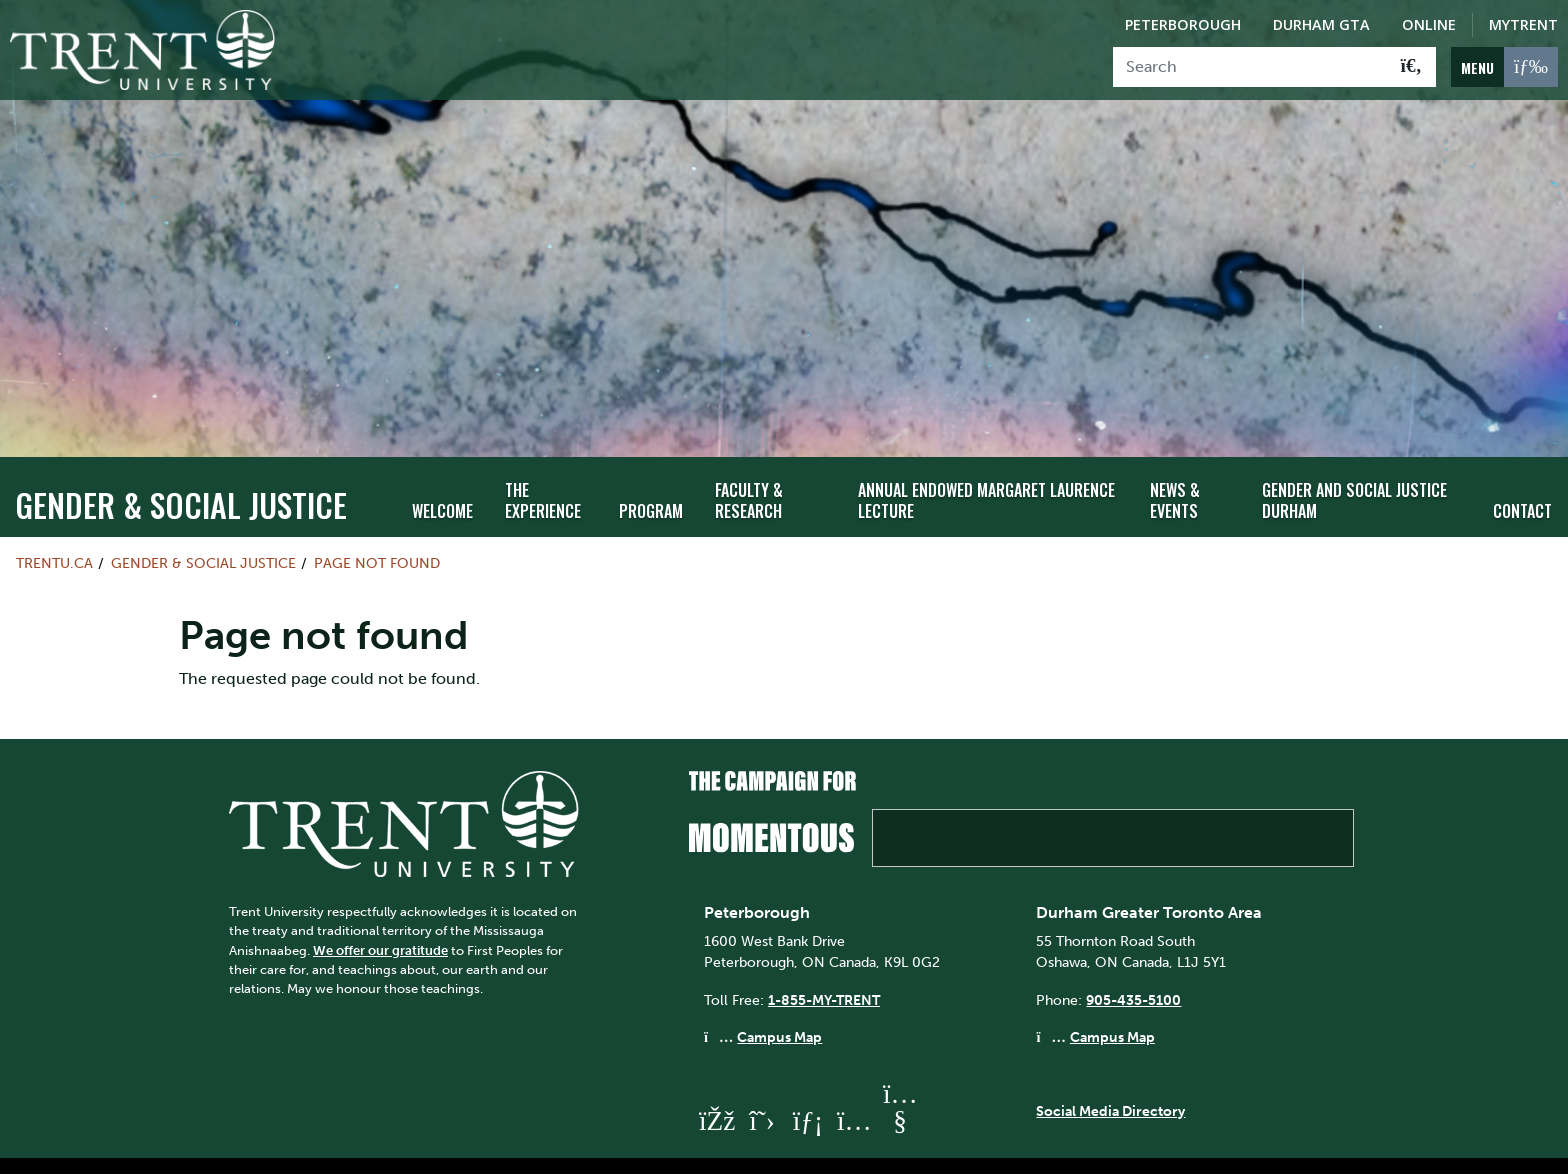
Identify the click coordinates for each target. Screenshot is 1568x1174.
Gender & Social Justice (181, 467)
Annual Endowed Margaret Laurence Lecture (986, 462)
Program (651, 473)
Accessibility (754, 1147)
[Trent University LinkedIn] (808, 1083)
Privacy (848, 1147)
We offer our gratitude (380, 912)
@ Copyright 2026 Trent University (1012, 1147)
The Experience (543, 462)
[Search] (1250, 67)
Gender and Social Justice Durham (1354, 462)
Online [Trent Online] (1429, 24)
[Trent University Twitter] (762, 1083)
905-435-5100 (1133, 962)
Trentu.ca (54, 526)
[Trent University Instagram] (854, 1083)
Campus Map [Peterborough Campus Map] (779, 1000)
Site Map (655, 1147)
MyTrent (1523, 24)
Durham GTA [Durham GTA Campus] (1321, 24)
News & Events (1175, 462)
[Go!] (1411, 67)
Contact (1522, 473)
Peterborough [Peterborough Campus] (1183, 24)
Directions (563, 1147)
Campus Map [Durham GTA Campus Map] (1112, 1000)
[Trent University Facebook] (716, 1083)
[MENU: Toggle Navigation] (1504, 67)
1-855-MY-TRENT (824, 962)
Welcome (442, 473)
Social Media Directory (1110, 1073)
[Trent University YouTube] (900, 1083)
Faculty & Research (749, 462)
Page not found (377, 526)
